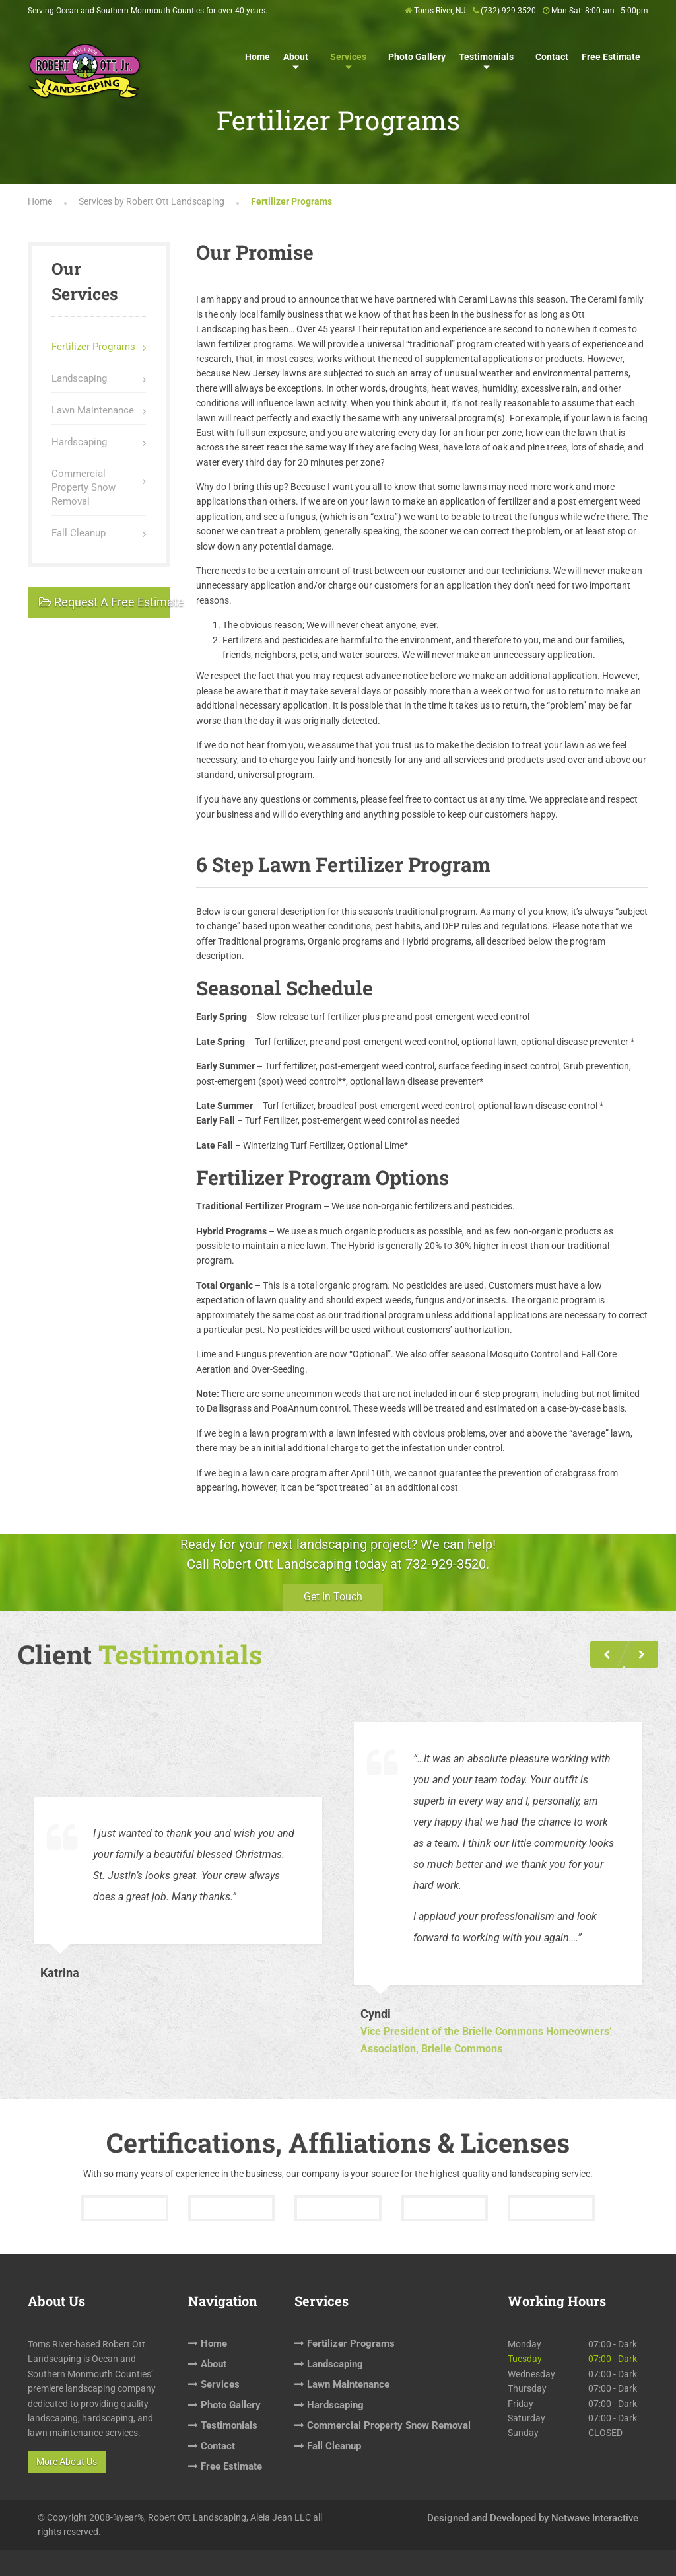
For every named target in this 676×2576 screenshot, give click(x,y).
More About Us (66, 2461)
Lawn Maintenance (92, 410)
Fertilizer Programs (93, 347)
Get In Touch (333, 1597)
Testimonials (486, 57)
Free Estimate (611, 57)
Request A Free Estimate (104, 602)
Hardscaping (79, 442)
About (295, 57)
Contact (551, 57)
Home (257, 57)
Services (348, 57)
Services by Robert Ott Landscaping (151, 201)
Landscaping (79, 378)
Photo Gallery (417, 57)
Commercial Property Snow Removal (83, 487)
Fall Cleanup (78, 533)
